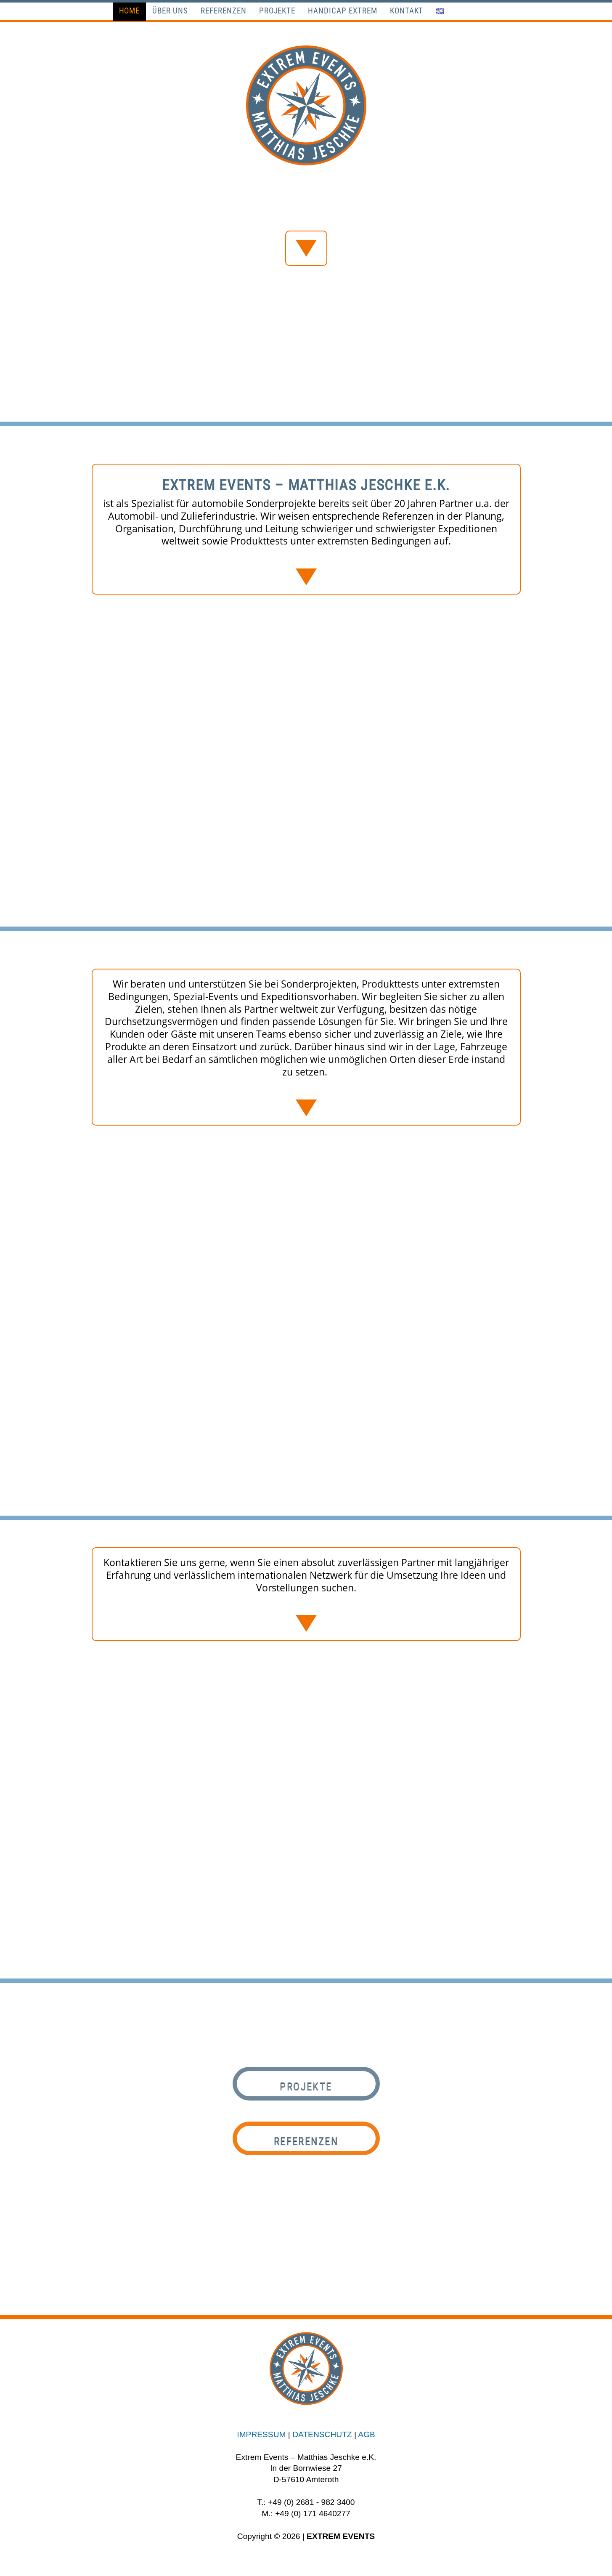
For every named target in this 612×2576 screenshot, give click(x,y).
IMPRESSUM (261, 2434)
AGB (366, 2434)
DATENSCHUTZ (322, 2434)
